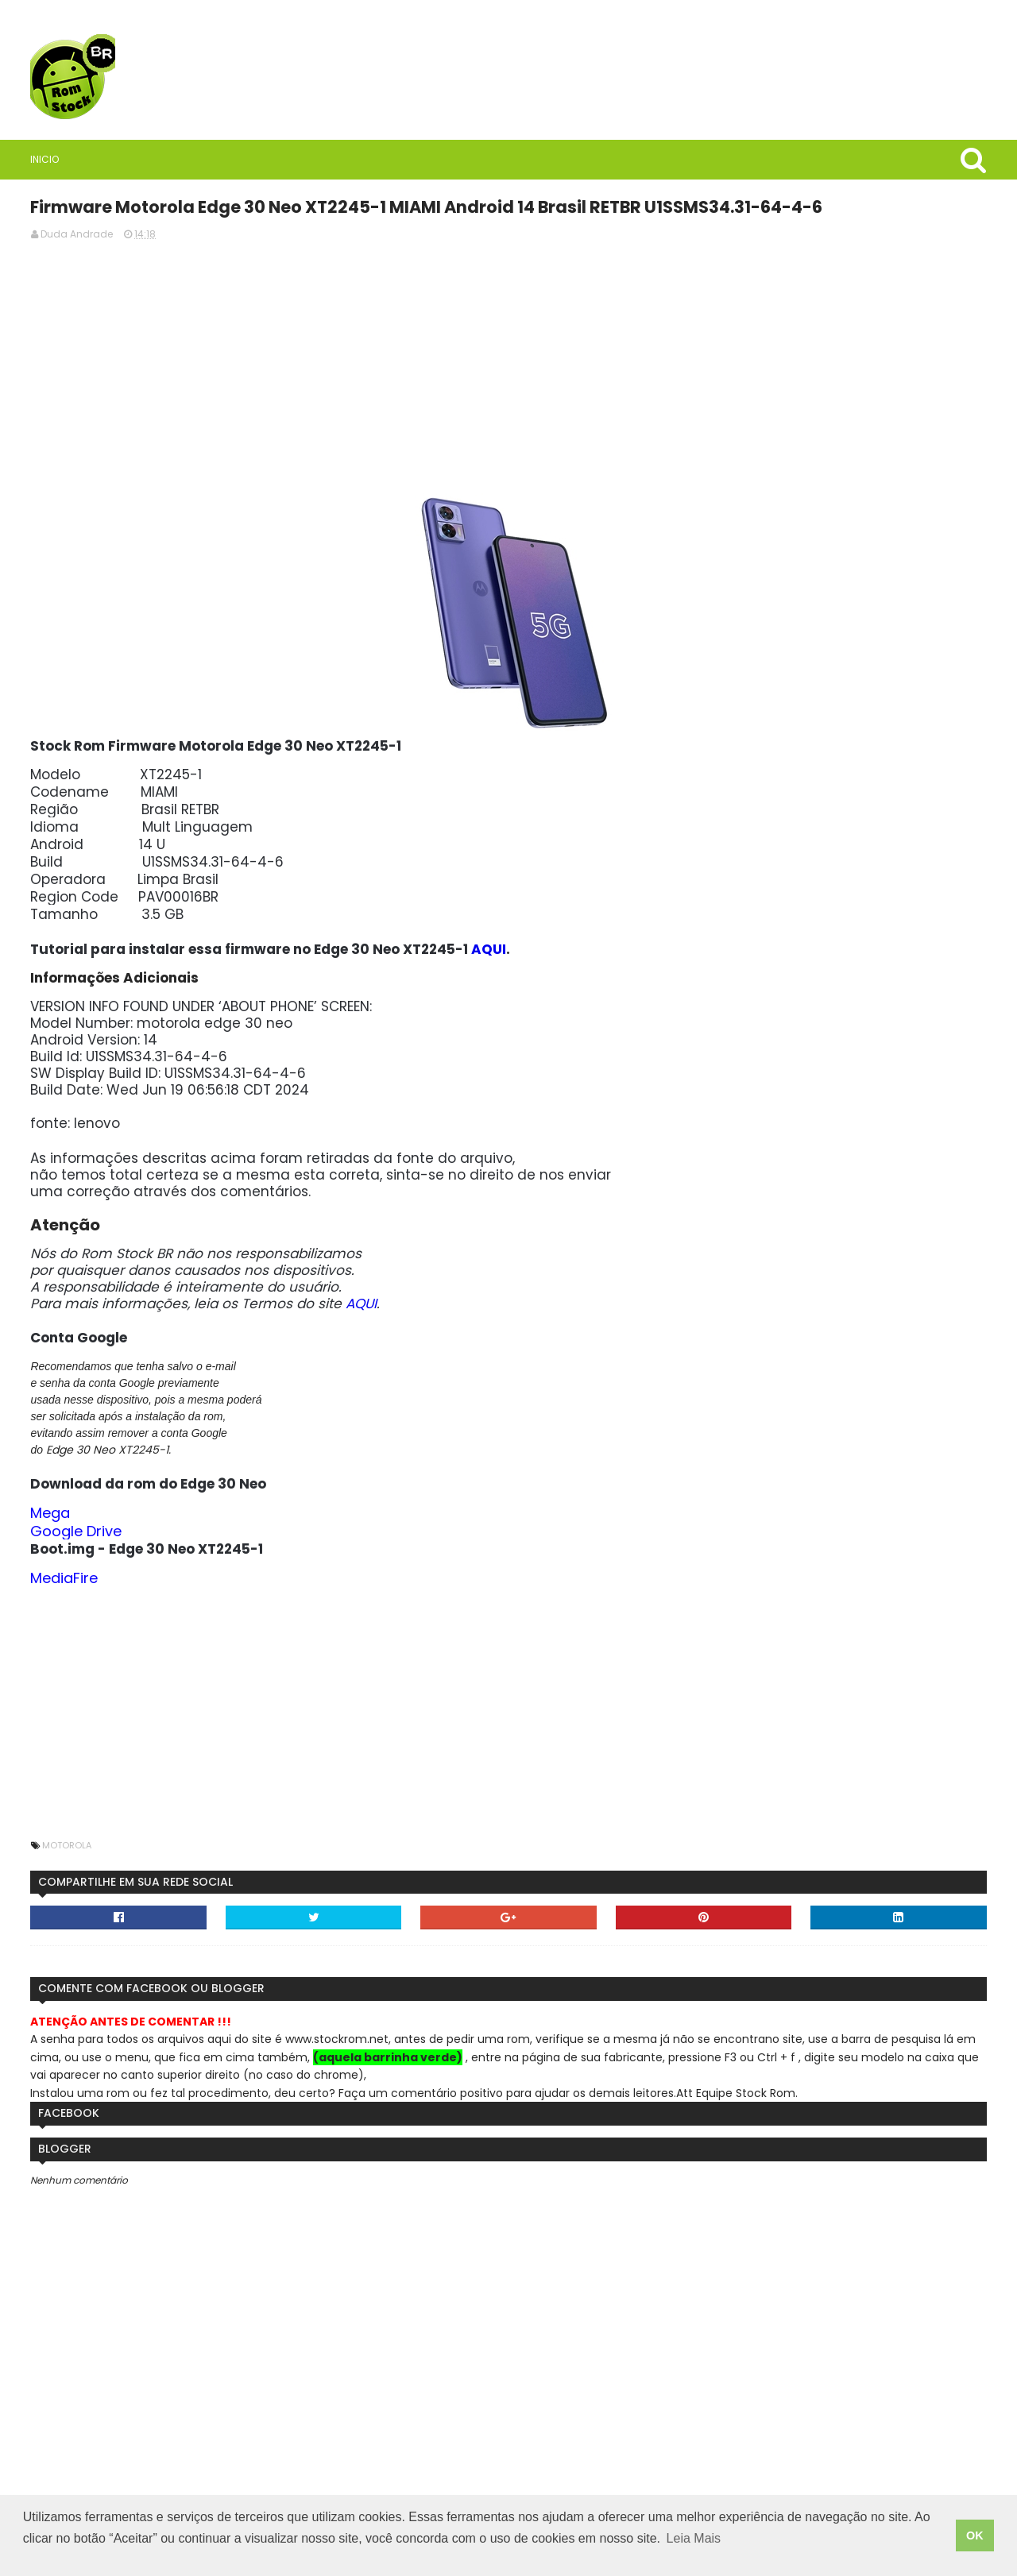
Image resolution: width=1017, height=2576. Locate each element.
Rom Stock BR (184, 743)
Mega (370, 1546)
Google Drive (396, 1564)
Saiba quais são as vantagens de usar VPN (203, 838)
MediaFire (384, 1611)
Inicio (102, 159)
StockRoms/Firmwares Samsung (202, 1501)
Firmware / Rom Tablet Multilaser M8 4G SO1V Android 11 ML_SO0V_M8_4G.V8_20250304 (202, 1180)
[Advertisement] (639, 382)
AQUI (808, 965)
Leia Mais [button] (694, 2551)
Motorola (387, 1878)
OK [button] (975, 2541)
